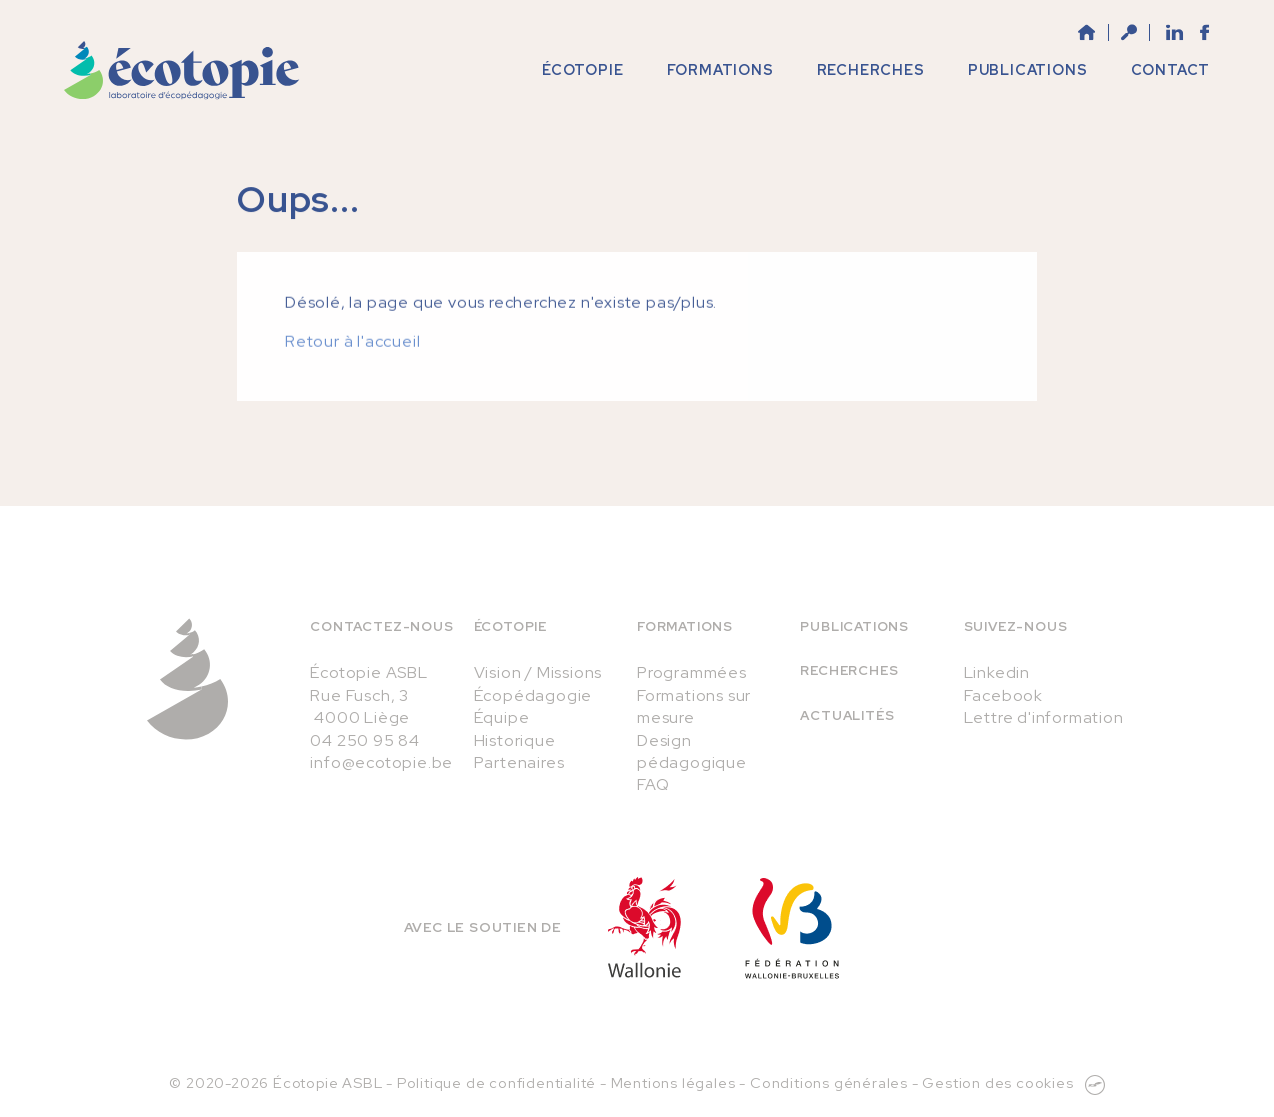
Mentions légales (673, 1082)
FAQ (653, 784)
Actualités (847, 715)
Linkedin (997, 672)
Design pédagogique (692, 751)
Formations (685, 626)
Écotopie (510, 626)
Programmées (692, 672)
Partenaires (519, 762)
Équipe (502, 717)
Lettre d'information (1044, 717)
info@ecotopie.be (381, 762)
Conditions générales (829, 1082)
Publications (854, 626)
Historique (515, 740)
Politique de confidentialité (496, 1082)
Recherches (849, 670)
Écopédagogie (533, 695)
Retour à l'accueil (352, 355)
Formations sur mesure (694, 706)
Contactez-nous (381, 626)
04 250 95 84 (365, 740)
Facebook (1003, 695)
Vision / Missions (538, 672)
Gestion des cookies (997, 1082)
